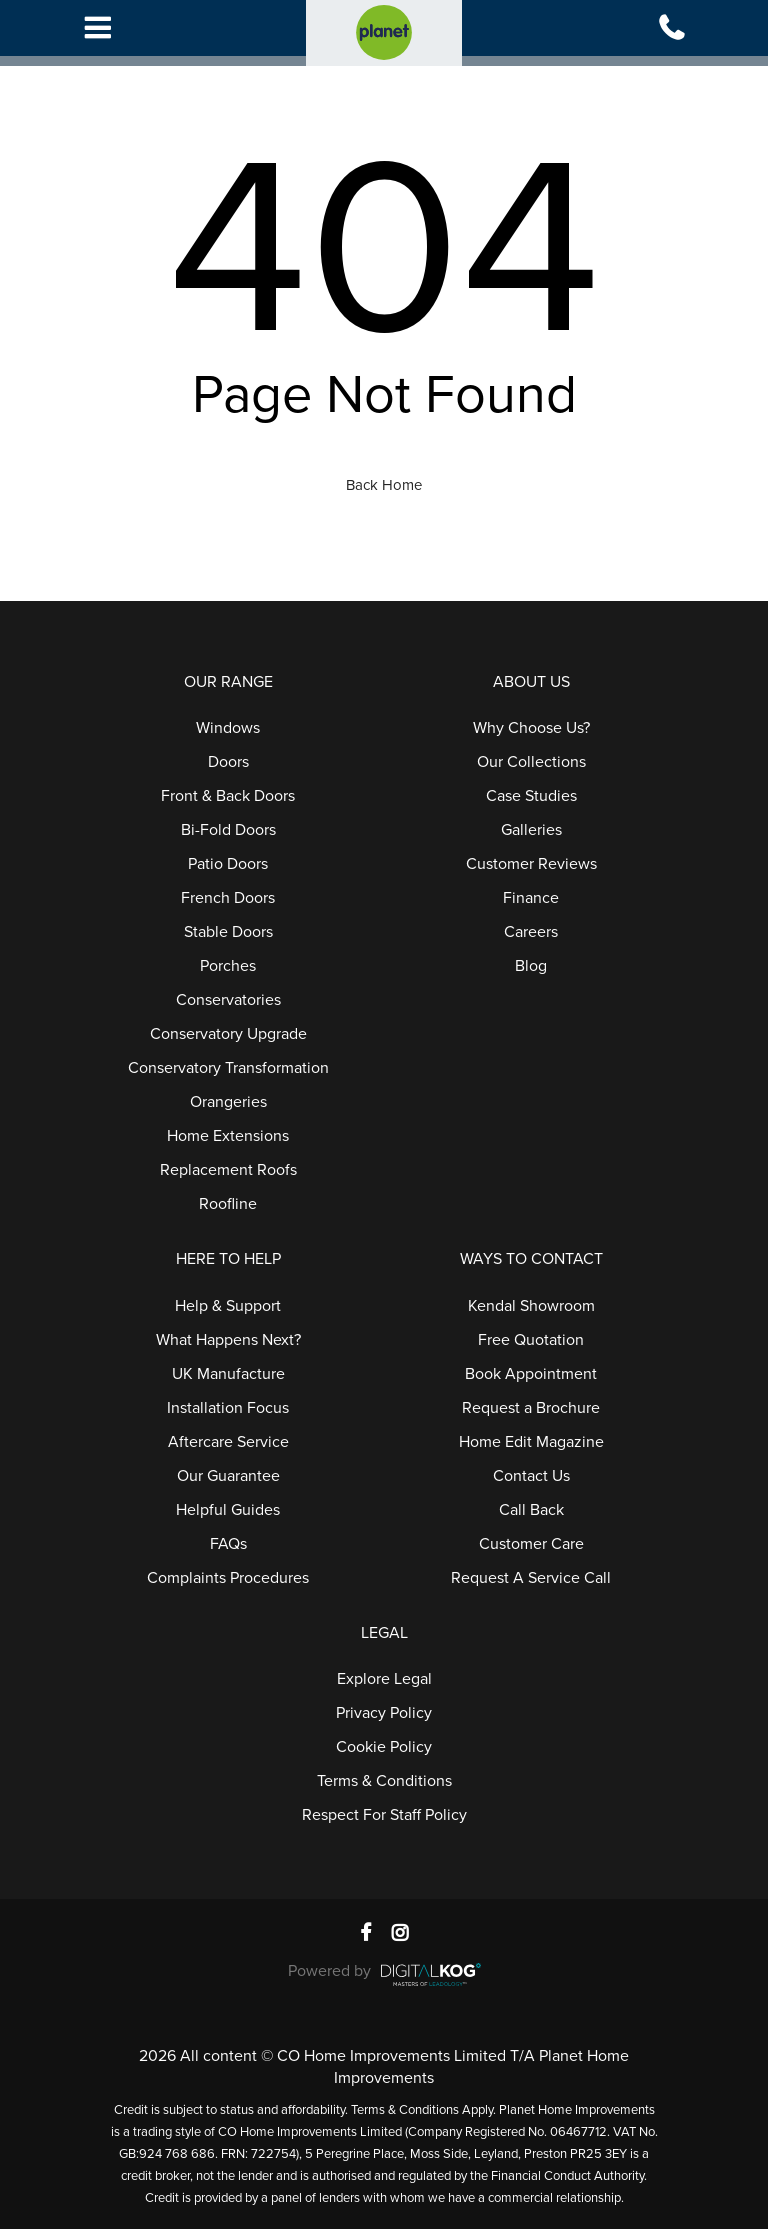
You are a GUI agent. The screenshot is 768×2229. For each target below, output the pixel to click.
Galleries (531, 830)
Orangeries (228, 1102)
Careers (531, 932)
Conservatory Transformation (228, 1068)
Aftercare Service (228, 1442)
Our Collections (531, 762)
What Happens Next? (228, 1340)
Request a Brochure (531, 1408)
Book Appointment (531, 1374)
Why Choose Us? (531, 728)
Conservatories (228, 1000)
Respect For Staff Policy (384, 1815)
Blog (531, 966)
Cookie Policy (384, 1747)
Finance (531, 898)
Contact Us (531, 1476)
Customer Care (531, 1544)
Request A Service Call (531, 1578)
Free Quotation (531, 1340)
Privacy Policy (384, 1713)
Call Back (531, 1510)
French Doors (228, 898)
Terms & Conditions (384, 1781)
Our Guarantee (228, 1476)
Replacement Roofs (228, 1170)
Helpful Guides (228, 1510)
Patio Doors (228, 864)
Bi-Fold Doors (228, 830)
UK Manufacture (228, 1374)
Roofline (228, 1204)
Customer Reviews (531, 864)
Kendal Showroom (531, 1306)
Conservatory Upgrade (228, 1034)
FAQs (228, 1544)
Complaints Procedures (228, 1578)
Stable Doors (228, 932)
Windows (228, 728)
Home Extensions (228, 1136)
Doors (228, 762)
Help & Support (228, 1306)
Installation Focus (228, 1408)
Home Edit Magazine (531, 1442)
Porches (228, 966)
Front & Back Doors (228, 796)
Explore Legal (384, 1679)
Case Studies (531, 796)
